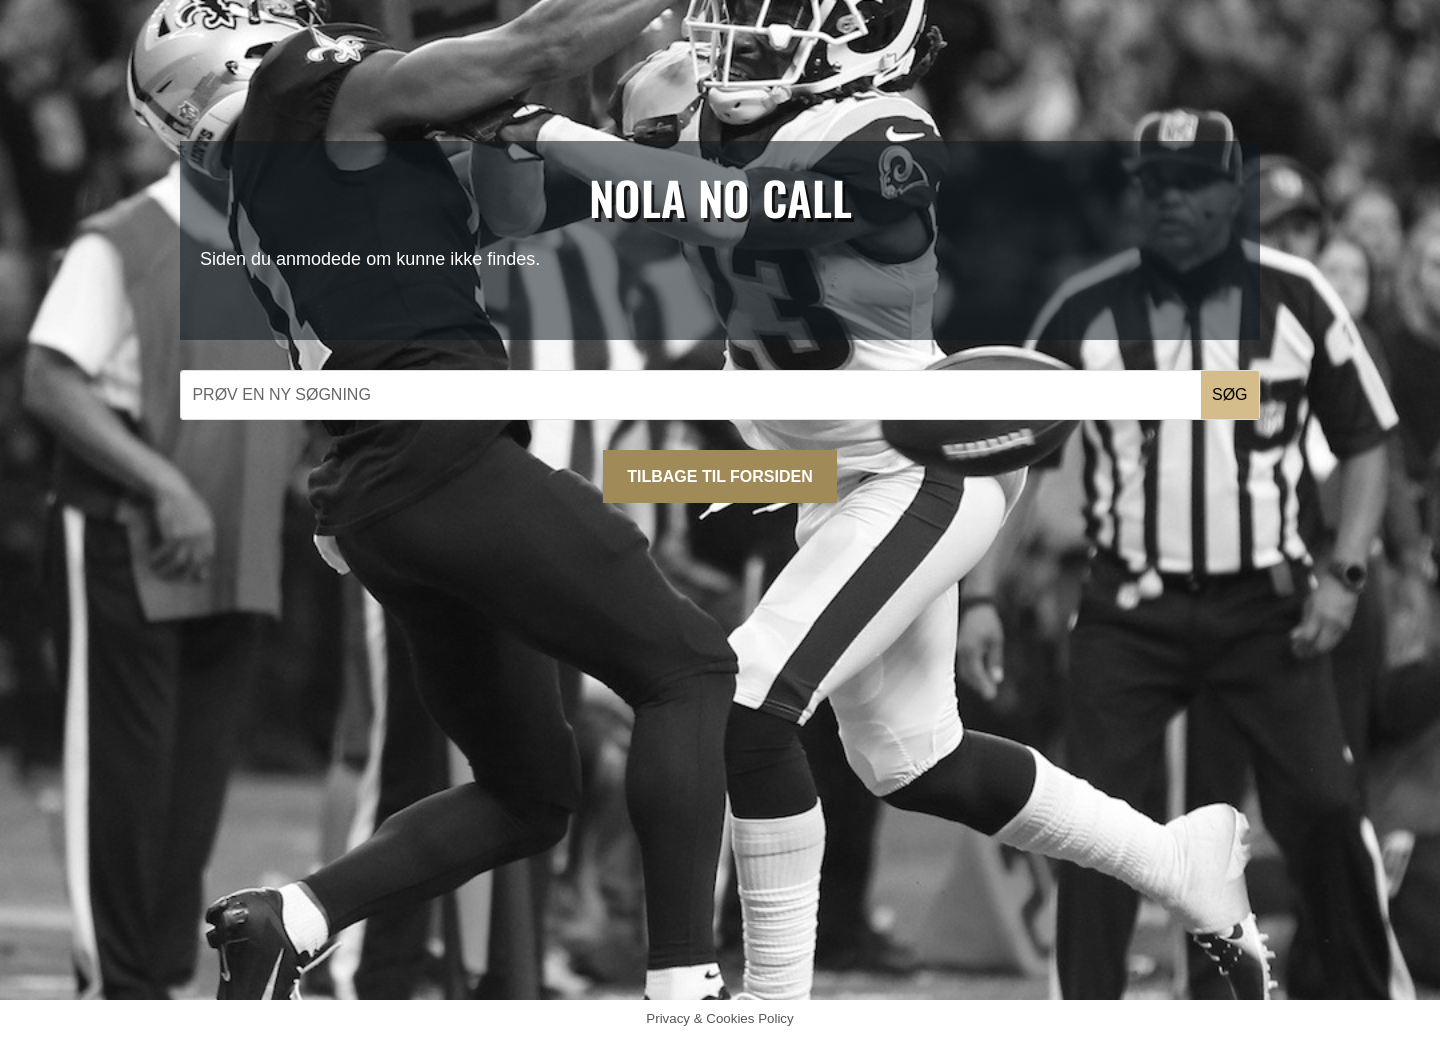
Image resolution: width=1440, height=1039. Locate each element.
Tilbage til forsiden (719, 476)
